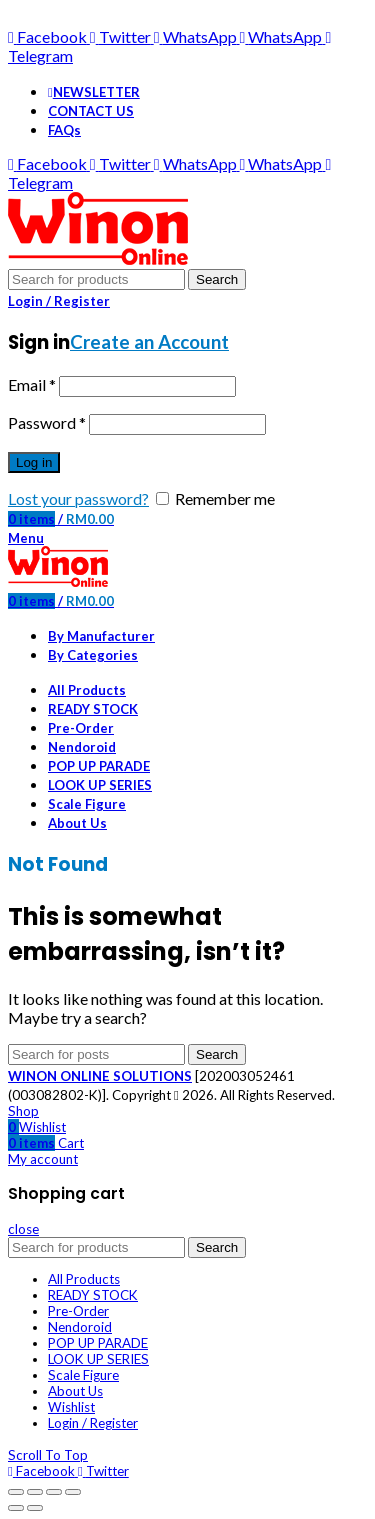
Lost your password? (78, 498)
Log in (34, 462)
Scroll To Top (48, 1455)
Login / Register (93, 1423)
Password (47, 422)
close (23, 1229)
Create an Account (149, 342)
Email (32, 384)
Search (217, 279)
